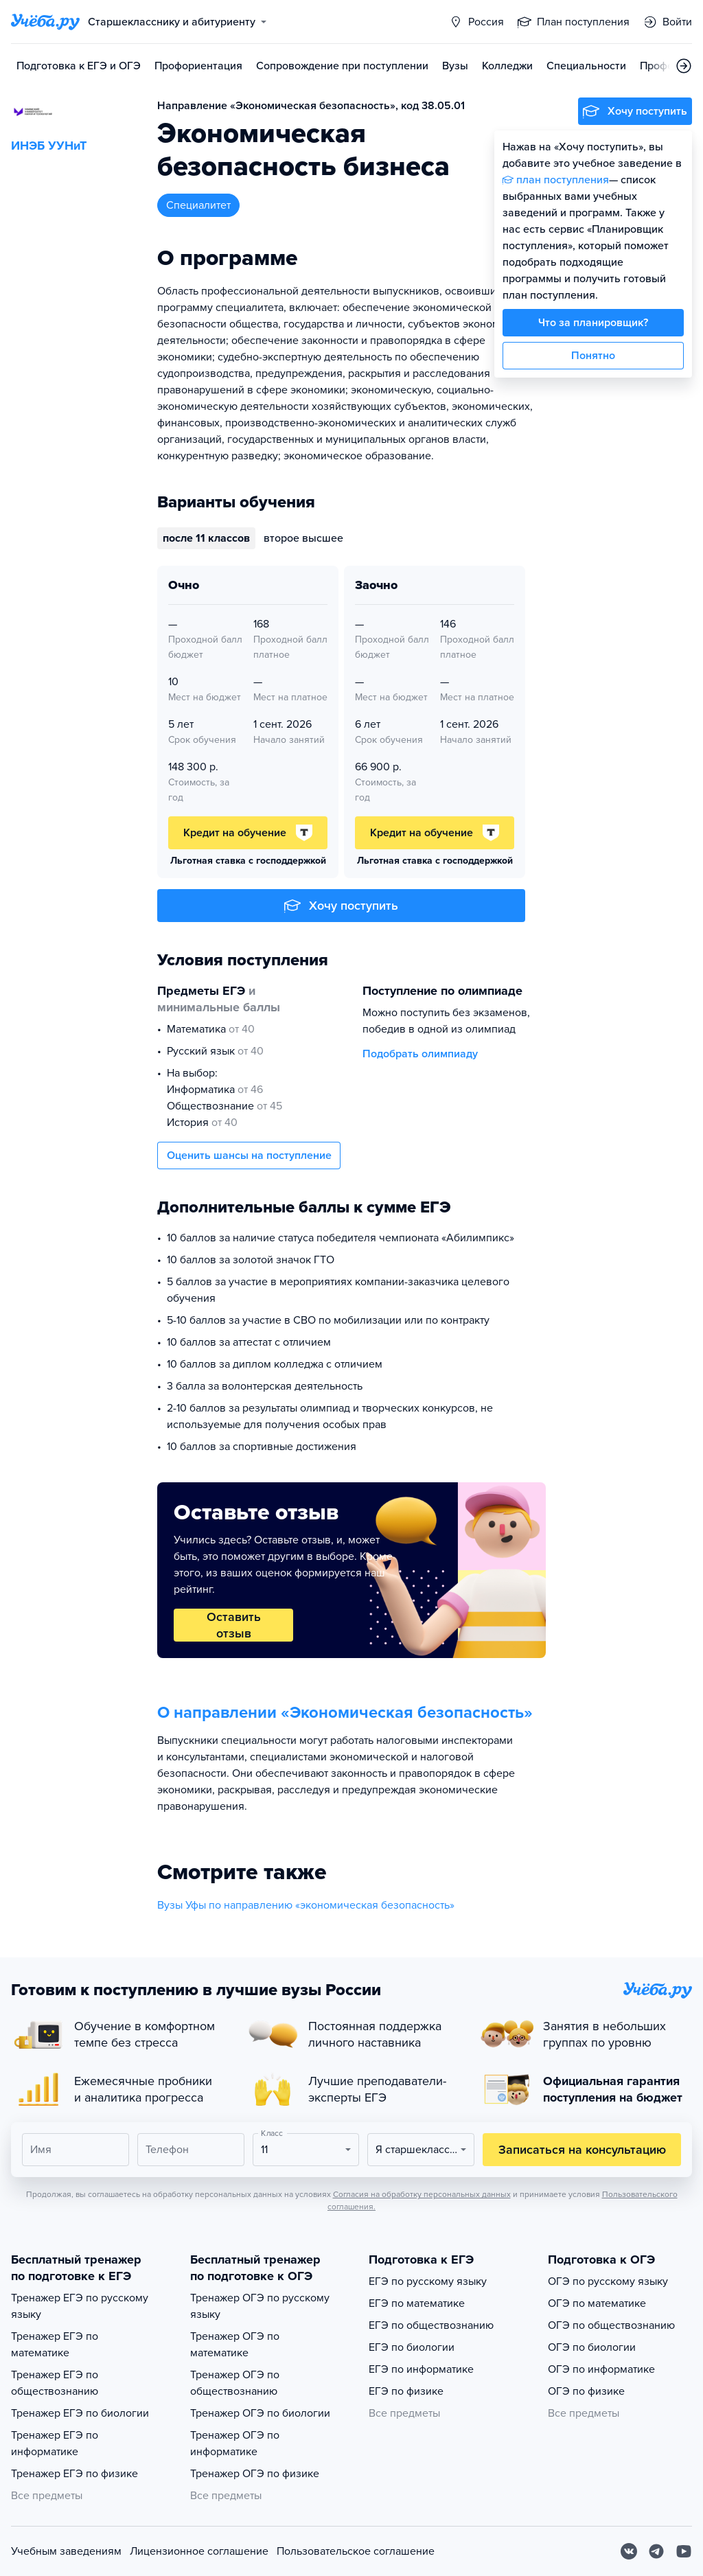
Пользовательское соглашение (356, 2551)
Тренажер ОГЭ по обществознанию (234, 2383)
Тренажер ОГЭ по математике (234, 2345)
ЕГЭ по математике (417, 2303)
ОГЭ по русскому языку (608, 2281)
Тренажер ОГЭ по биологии (260, 2413)
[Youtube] (684, 2551)
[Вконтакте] (629, 2551)
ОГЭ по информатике (601, 2369)
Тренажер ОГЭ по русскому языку (260, 2306)
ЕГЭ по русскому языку (428, 2281)
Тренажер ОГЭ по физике (254, 2474)
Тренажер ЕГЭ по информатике (54, 2443)
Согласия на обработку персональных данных (422, 2194)
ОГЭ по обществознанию (611, 2325)
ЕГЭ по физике (406, 2391)
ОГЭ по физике (586, 2391)
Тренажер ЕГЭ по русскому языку (79, 2306)
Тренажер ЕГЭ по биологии (80, 2413)
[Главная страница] (45, 22)
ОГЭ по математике (597, 2303)
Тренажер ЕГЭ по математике (54, 2345)
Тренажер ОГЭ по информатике (234, 2443)
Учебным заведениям (66, 2551)
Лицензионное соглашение (199, 2551)
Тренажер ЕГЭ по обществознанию (54, 2383)
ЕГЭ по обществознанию (431, 2325)
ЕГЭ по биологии (411, 2347)
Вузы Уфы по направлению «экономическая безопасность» (305, 1905)
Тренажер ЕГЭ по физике (74, 2474)
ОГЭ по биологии (592, 2347)
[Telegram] (656, 2551)
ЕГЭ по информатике (421, 2369)
